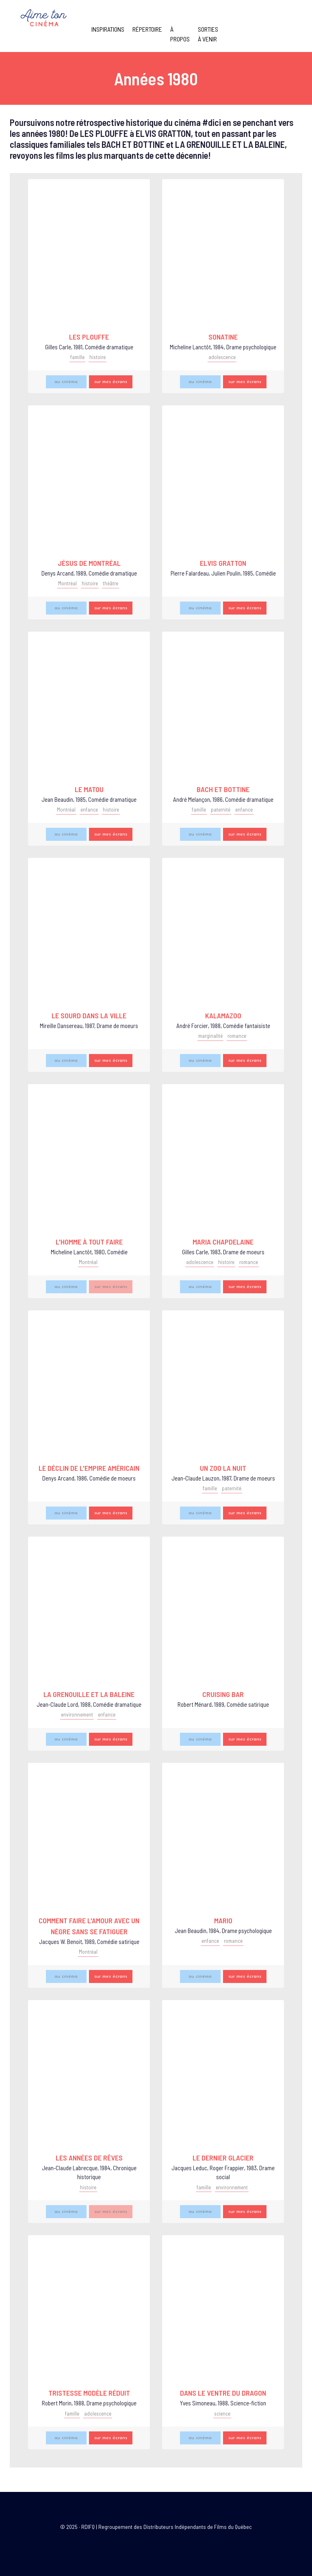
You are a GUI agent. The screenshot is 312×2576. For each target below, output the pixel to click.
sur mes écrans (110, 381)
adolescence (222, 357)
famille (77, 357)
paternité (220, 809)
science (222, 2413)
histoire (97, 357)
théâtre (110, 583)
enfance (89, 809)
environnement (77, 1714)
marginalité (210, 1036)
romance (237, 1036)
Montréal (67, 583)
